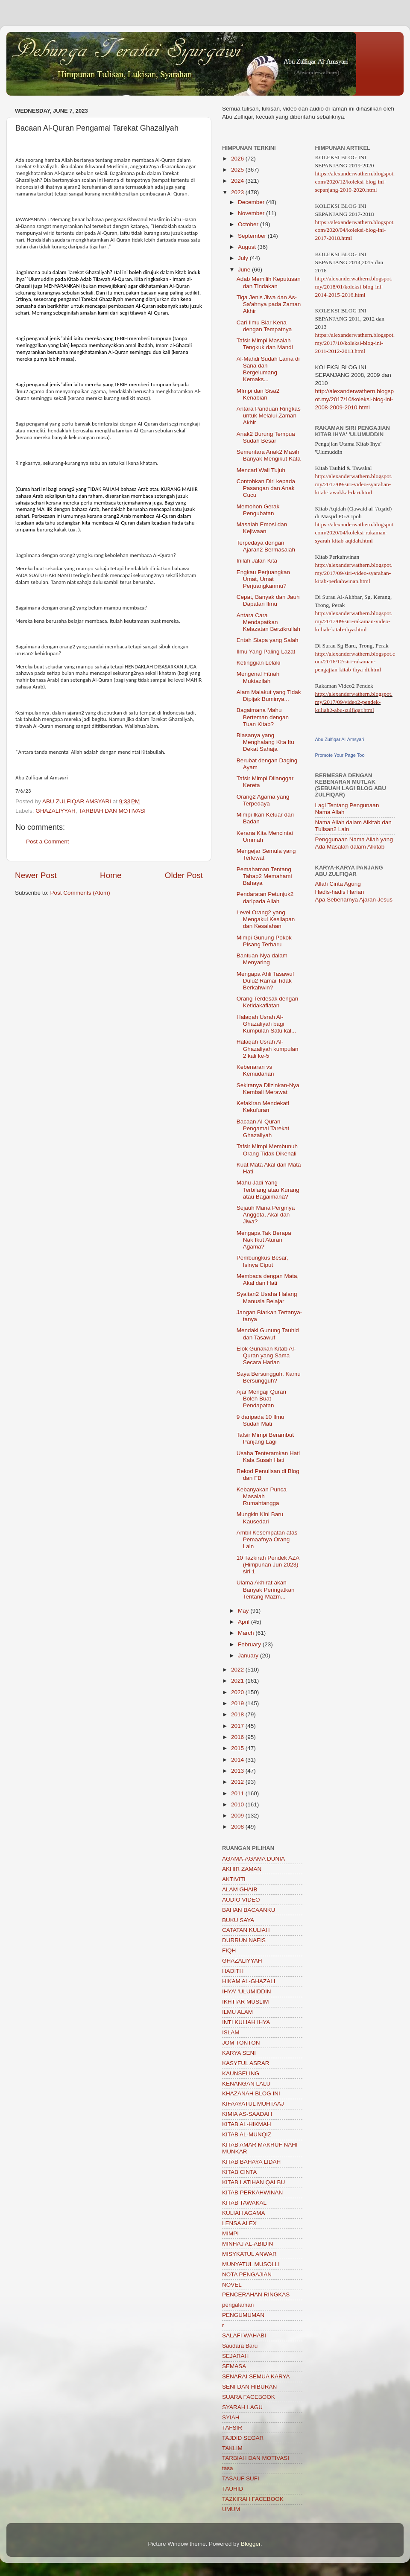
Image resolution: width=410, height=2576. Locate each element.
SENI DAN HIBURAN (249, 2386)
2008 (238, 1826)
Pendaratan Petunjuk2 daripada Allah (265, 897)
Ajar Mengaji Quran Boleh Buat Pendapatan (261, 1399)
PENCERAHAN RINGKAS (256, 2294)
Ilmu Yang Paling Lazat (266, 651)
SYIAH (231, 2417)
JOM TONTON (241, 2042)
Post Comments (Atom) (80, 893)
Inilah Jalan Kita (257, 560)
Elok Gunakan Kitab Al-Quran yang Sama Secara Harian (266, 1355)
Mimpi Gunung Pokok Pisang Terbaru (264, 941)
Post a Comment (47, 841)
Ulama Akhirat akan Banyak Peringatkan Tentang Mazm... (266, 1589)
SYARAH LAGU (242, 2407)
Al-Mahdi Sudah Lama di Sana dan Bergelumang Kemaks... (268, 369)
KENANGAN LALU (246, 2083)
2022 (238, 1669)
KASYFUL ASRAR (245, 2063)
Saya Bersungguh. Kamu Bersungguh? (269, 1377)
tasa (227, 2468)
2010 (238, 1804)
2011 (238, 1793)
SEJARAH (235, 2356)
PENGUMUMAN (243, 2315)
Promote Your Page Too (340, 755)
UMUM (231, 2509)
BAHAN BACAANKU (248, 1910)
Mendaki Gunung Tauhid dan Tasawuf (268, 1333)
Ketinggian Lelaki (259, 662)
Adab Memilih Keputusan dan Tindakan (269, 282)
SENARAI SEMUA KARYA (256, 2376)
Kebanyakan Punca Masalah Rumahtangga (262, 1496)
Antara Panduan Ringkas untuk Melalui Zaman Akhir (269, 416)
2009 (238, 1815)
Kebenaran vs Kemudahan (255, 1070)
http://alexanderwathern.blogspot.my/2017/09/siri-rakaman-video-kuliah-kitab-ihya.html (353, 621)
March (246, 1633)
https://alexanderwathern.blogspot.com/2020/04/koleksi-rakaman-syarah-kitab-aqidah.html (355, 532)
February (250, 1644)
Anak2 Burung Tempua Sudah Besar (266, 437)
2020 (238, 1692)
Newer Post (36, 875)
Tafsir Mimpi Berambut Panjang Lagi (265, 1438)
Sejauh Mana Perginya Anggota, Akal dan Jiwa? (266, 1215)
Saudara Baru (240, 2346)
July (244, 258)
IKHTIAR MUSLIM (245, 2001)
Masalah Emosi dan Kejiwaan (262, 527)
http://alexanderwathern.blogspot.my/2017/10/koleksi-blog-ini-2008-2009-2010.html (354, 399)
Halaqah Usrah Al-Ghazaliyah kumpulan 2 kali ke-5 (268, 1049)
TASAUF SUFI (240, 2478)
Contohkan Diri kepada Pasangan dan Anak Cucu (266, 488)
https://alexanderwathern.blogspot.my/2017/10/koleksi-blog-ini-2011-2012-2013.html (355, 343)
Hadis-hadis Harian (339, 892)
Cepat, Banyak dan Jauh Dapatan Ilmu (268, 600)
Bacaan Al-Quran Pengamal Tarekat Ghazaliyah (263, 1128)
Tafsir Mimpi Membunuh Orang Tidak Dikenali (267, 1149)
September (253, 236)
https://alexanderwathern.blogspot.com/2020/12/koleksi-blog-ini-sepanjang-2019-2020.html (355, 181)
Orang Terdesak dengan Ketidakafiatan (268, 1002)
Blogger (251, 2544)
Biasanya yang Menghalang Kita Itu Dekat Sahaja (265, 742)
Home (110, 875)
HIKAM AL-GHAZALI (248, 1981)
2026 (238, 158)
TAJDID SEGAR (243, 2438)
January (249, 1655)
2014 (238, 1759)
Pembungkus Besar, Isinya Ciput (262, 1261)
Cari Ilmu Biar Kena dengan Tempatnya (264, 326)
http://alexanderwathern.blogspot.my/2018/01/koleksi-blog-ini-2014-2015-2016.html (353, 286)
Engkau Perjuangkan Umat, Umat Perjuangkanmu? (263, 579)
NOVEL (232, 2284)
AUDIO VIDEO (241, 1899)
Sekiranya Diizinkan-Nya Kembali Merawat (268, 1088)
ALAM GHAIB (240, 1889)
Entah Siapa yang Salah (268, 640)
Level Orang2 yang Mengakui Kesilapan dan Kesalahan (266, 919)
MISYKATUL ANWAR (249, 2254)
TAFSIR (232, 2427)
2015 (238, 1748)
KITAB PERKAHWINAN (252, 2192)
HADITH (232, 1971)
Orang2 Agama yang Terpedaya (263, 800)
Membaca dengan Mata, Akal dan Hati (268, 1279)
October (249, 224)
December (252, 202)
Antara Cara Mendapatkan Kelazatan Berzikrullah (268, 622)
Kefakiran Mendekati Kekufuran (263, 1106)
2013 (238, 1771)
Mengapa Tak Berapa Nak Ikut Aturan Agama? (264, 1240)
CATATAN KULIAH (246, 1930)
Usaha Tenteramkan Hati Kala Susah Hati (268, 1456)
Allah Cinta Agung (338, 884)
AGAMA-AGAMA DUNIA (253, 1858)
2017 (238, 1726)
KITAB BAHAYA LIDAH (251, 2162)
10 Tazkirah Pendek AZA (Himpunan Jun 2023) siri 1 (268, 1565)
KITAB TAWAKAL (244, 2203)
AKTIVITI (234, 1879)
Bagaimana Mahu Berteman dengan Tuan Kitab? (263, 717)
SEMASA (234, 2366)
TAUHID (232, 2489)
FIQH (229, 1950)
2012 (238, 1782)
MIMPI (230, 2233)
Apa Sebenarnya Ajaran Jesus (354, 899)
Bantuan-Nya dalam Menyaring (262, 959)
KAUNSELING (240, 2073)
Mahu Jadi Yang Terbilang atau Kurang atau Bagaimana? (268, 1189)
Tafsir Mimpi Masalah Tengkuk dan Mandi (265, 343)
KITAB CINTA (239, 2172)
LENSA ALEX (239, 2223)
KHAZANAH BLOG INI (251, 2093)
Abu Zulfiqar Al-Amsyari (339, 739)
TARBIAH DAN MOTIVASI (112, 811)
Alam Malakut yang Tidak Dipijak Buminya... (269, 695)
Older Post (184, 875)
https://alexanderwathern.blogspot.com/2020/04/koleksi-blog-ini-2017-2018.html (355, 230)
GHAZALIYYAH (55, 811)
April (244, 1622)
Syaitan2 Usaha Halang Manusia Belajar (267, 1297)
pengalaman (238, 2305)
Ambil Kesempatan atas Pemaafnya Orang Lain (267, 1539)
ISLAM (231, 2032)
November (252, 213)
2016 (238, 1737)
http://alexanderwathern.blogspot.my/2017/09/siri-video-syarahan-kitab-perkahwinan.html (353, 573)
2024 (238, 181)
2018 (238, 1714)
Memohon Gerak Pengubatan (258, 509)
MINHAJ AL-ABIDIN (247, 2244)
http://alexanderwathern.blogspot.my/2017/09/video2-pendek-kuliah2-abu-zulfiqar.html (353, 702)
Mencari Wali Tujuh (261, 470)
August (248, 247)
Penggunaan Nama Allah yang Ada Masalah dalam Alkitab (354, 842)
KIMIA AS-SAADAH (247, 2114)
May (244, 1610)
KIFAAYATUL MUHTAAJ (253, 2103)
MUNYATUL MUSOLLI (251, 2264)
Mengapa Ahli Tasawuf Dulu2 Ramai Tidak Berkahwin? (265, 981)
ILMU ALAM (237, 2012)
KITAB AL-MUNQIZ (246, 2134)
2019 (238, 1703)
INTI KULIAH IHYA (246, 2022)
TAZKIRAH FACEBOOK (253, 2499)
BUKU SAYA (238, 1920)
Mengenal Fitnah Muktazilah (258, 677)
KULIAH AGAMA (243, 2213)
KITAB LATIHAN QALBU (253, 2182)
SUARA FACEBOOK (248, 2397)
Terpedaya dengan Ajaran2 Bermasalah (266, 546)
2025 (238, 169)
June (245, 269)
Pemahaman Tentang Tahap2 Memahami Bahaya (264, 876)
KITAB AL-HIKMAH (246, 2124)
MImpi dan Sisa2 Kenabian (258, 394)
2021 (238, 1680)
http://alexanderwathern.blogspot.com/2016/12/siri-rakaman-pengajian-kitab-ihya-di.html (355, 662)
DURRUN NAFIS (244, 1940)
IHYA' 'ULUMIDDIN (246, 1991)
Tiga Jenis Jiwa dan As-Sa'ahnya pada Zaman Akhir (269, 304)
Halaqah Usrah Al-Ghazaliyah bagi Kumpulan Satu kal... (266, 1024)
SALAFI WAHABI (244, 2335)
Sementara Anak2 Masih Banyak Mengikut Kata (269, 455)
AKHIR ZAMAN (241, 1869)
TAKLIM (232, 2448)
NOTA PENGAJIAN (247, 2274)
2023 (238, 192)
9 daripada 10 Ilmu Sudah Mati (260, 1420)
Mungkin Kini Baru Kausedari (260, 1517)
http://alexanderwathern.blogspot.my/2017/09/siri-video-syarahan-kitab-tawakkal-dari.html (353, 484)
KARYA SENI (239, 2053)
